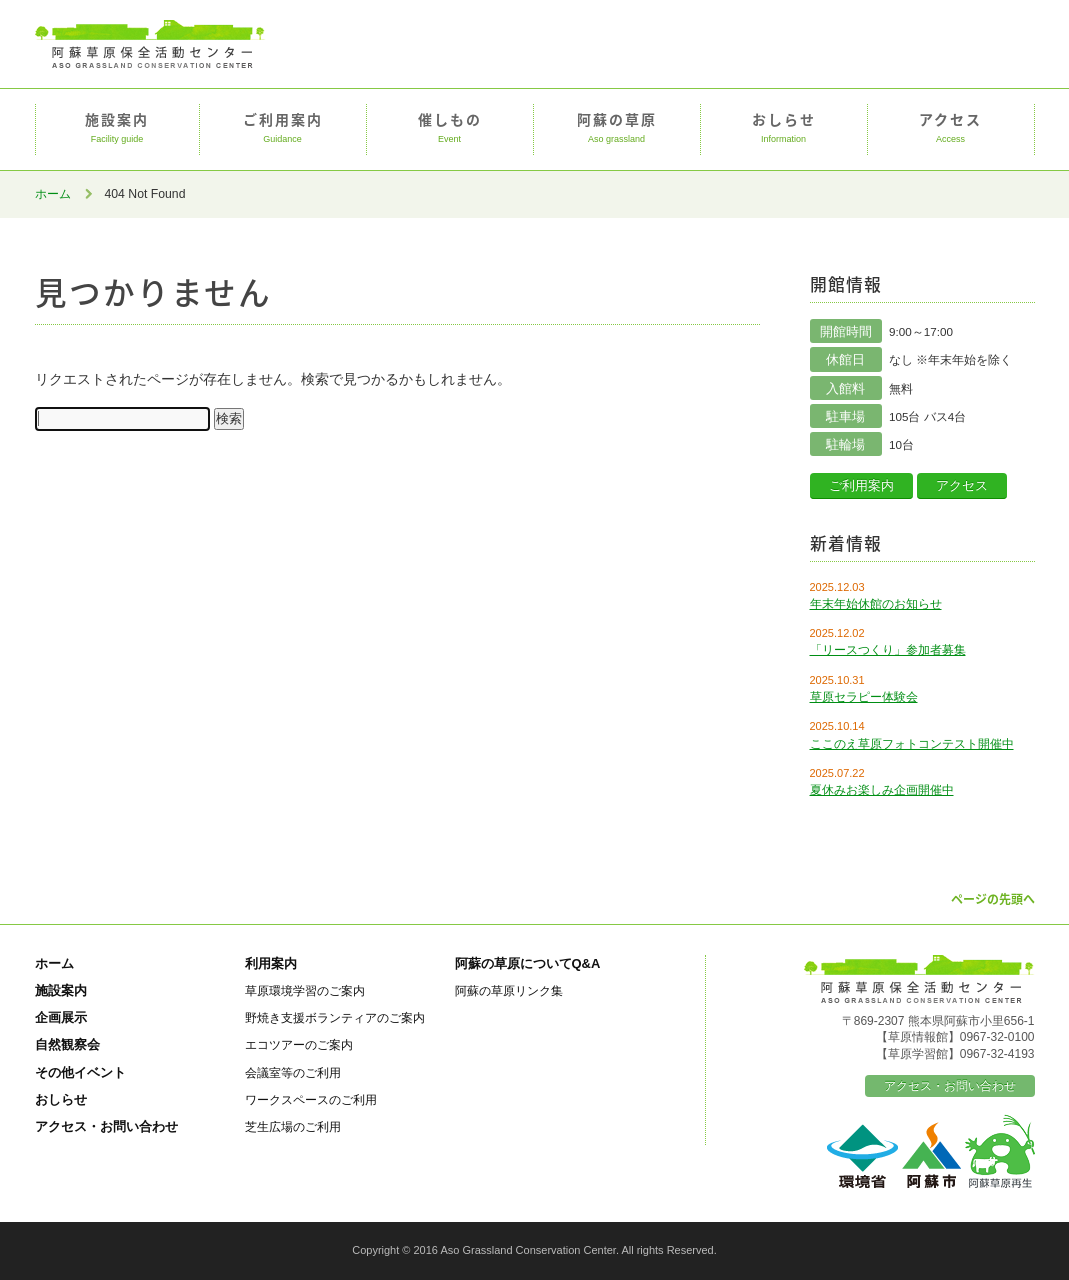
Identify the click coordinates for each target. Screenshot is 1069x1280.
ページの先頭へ (993, 899)
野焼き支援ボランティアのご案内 (335, 1017)
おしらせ (784, 129)
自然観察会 (67, 1044)
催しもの (450, 129)
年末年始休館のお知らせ (876, 604)
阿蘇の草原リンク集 (509, 990)
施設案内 (117, 129)
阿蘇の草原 (617, 129)
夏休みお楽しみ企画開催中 (882, 790)
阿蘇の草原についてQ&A (528, 963)
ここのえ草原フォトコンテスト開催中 (912, 744)
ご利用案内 (283, 129)
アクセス (951, 129)
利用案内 (271, 963)
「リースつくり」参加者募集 (888, 650)
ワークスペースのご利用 (311, 1099)
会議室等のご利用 (293, 1072)
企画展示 (61, 1017)
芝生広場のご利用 (293, 1126)
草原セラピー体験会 (864, 697)
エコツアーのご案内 (299, 1044)
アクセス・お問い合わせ (106, 1126)
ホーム (53, 194)
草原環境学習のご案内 (305, 990)
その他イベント (80, 1072)
